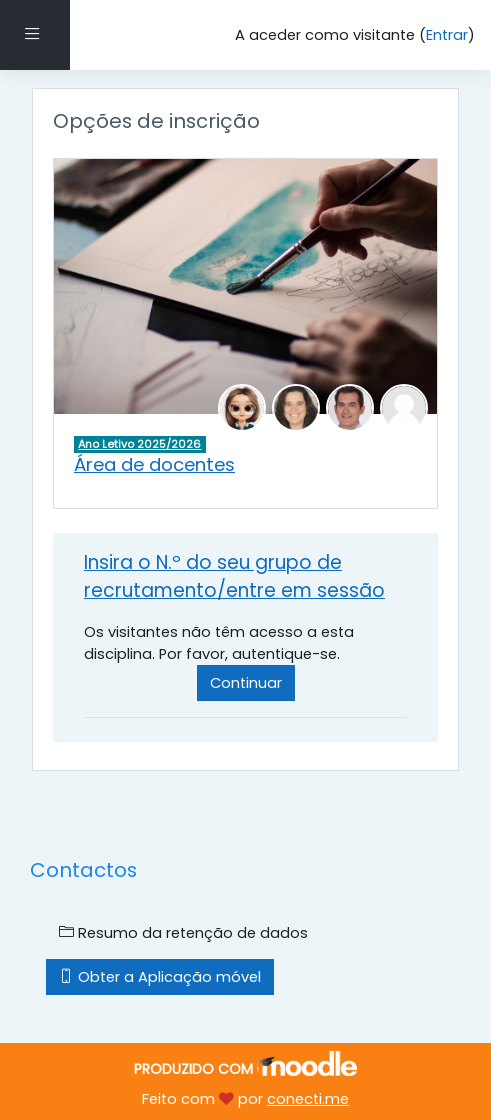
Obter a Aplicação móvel (160, 977)
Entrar (447, 35)
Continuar (246, 683)
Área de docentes (154, 464)
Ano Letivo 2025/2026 (139, 444)
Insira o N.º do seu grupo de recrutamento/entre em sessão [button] (234, 576)
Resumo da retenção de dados (183, 933)
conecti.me (308, 1099)
